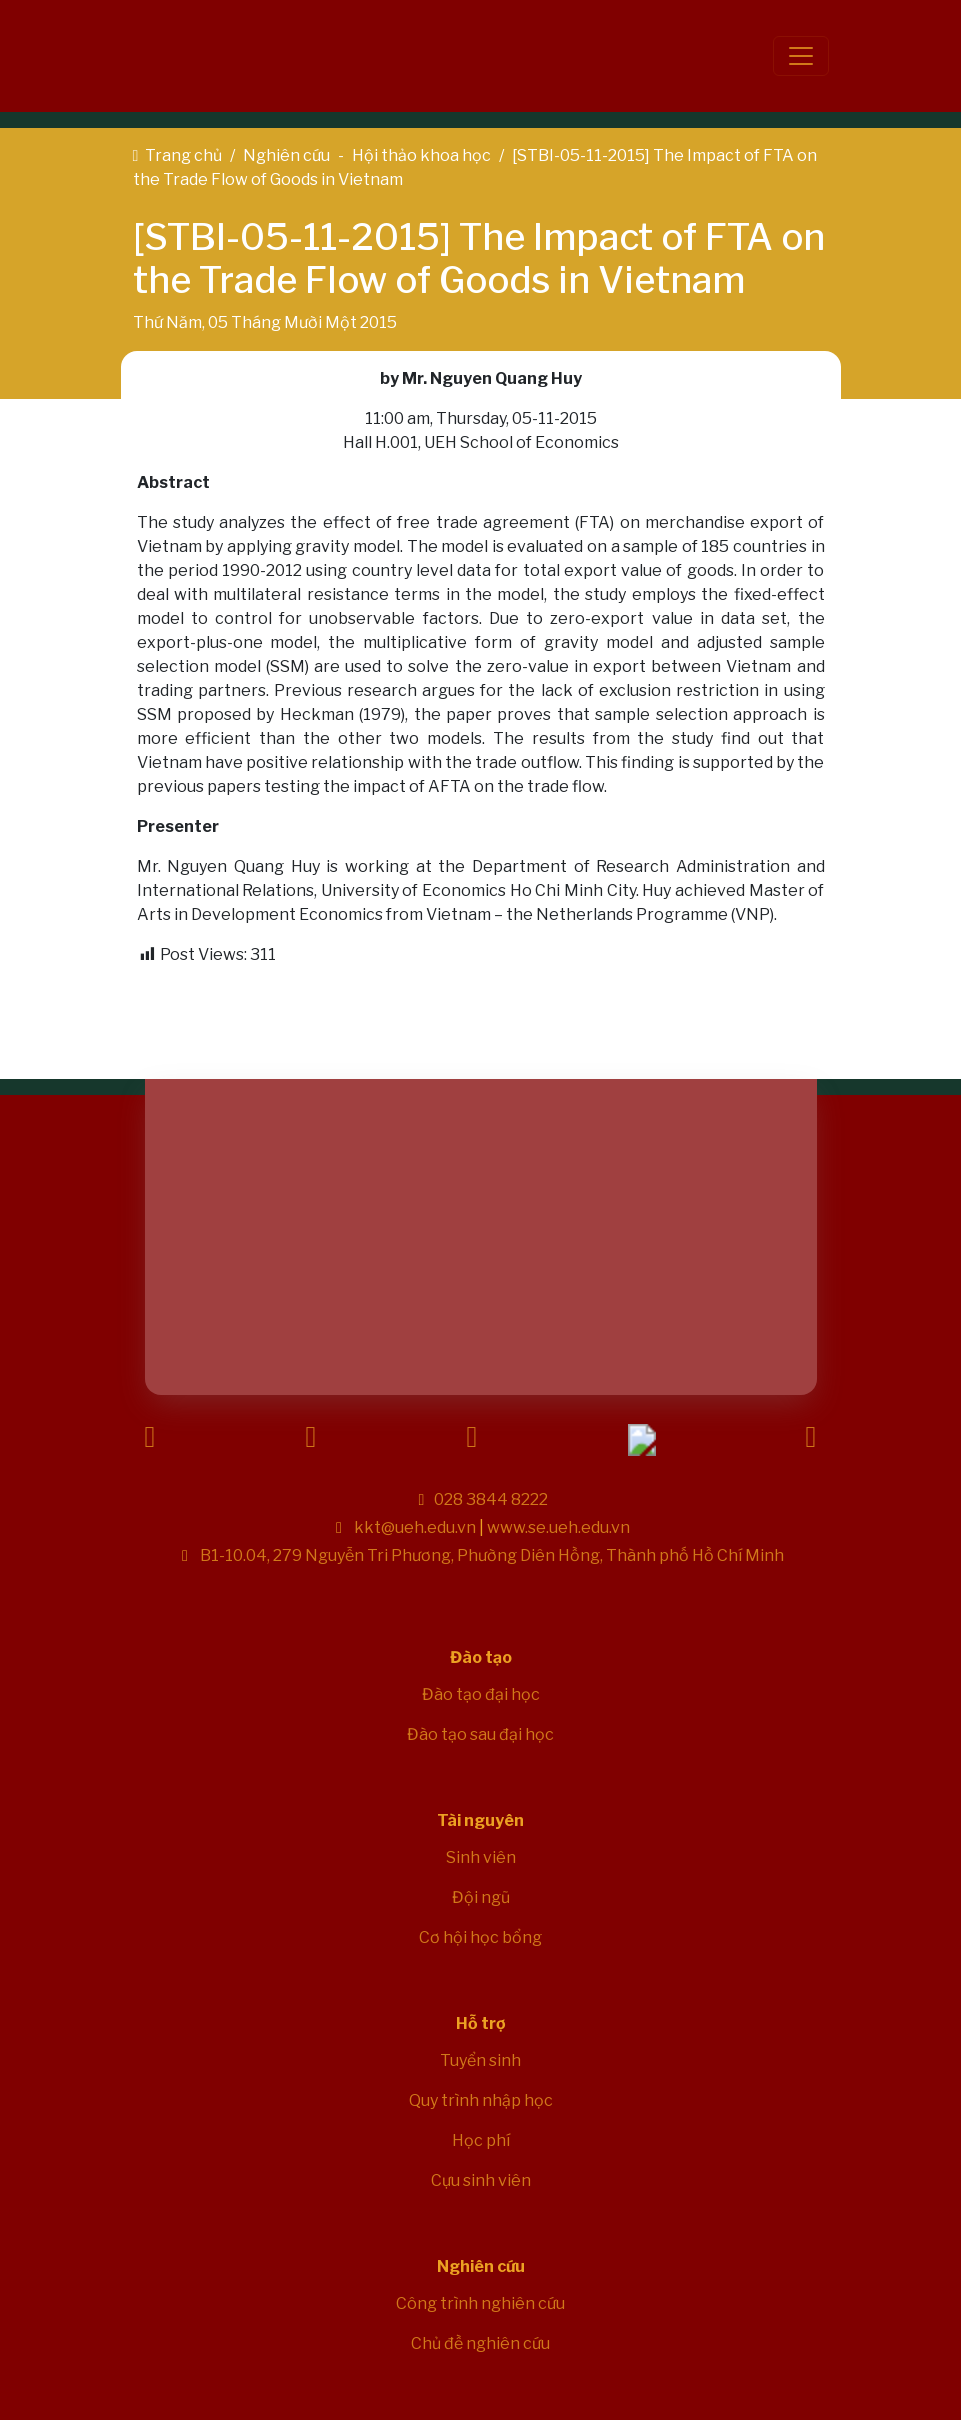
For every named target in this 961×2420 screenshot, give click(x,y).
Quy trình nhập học (481, 2100)
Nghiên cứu (286, 155)
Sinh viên (481, 1857)
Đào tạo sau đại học (480, 1734)
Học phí (481, 2140)
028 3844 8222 (491, 1499)
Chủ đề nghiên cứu (480, 2343)
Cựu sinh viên (481, 2180)
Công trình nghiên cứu (480, 2303)
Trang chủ (183, 155)
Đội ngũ (481, 1897)
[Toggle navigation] (801, 56)
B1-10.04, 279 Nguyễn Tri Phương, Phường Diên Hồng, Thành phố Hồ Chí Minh (490, 1555)
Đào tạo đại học (481, 1694)
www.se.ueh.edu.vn (558, 1527)
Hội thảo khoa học (421, 155)
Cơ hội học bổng (480, 1937)
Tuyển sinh (480, 2060)
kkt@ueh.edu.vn (415, 1527)
